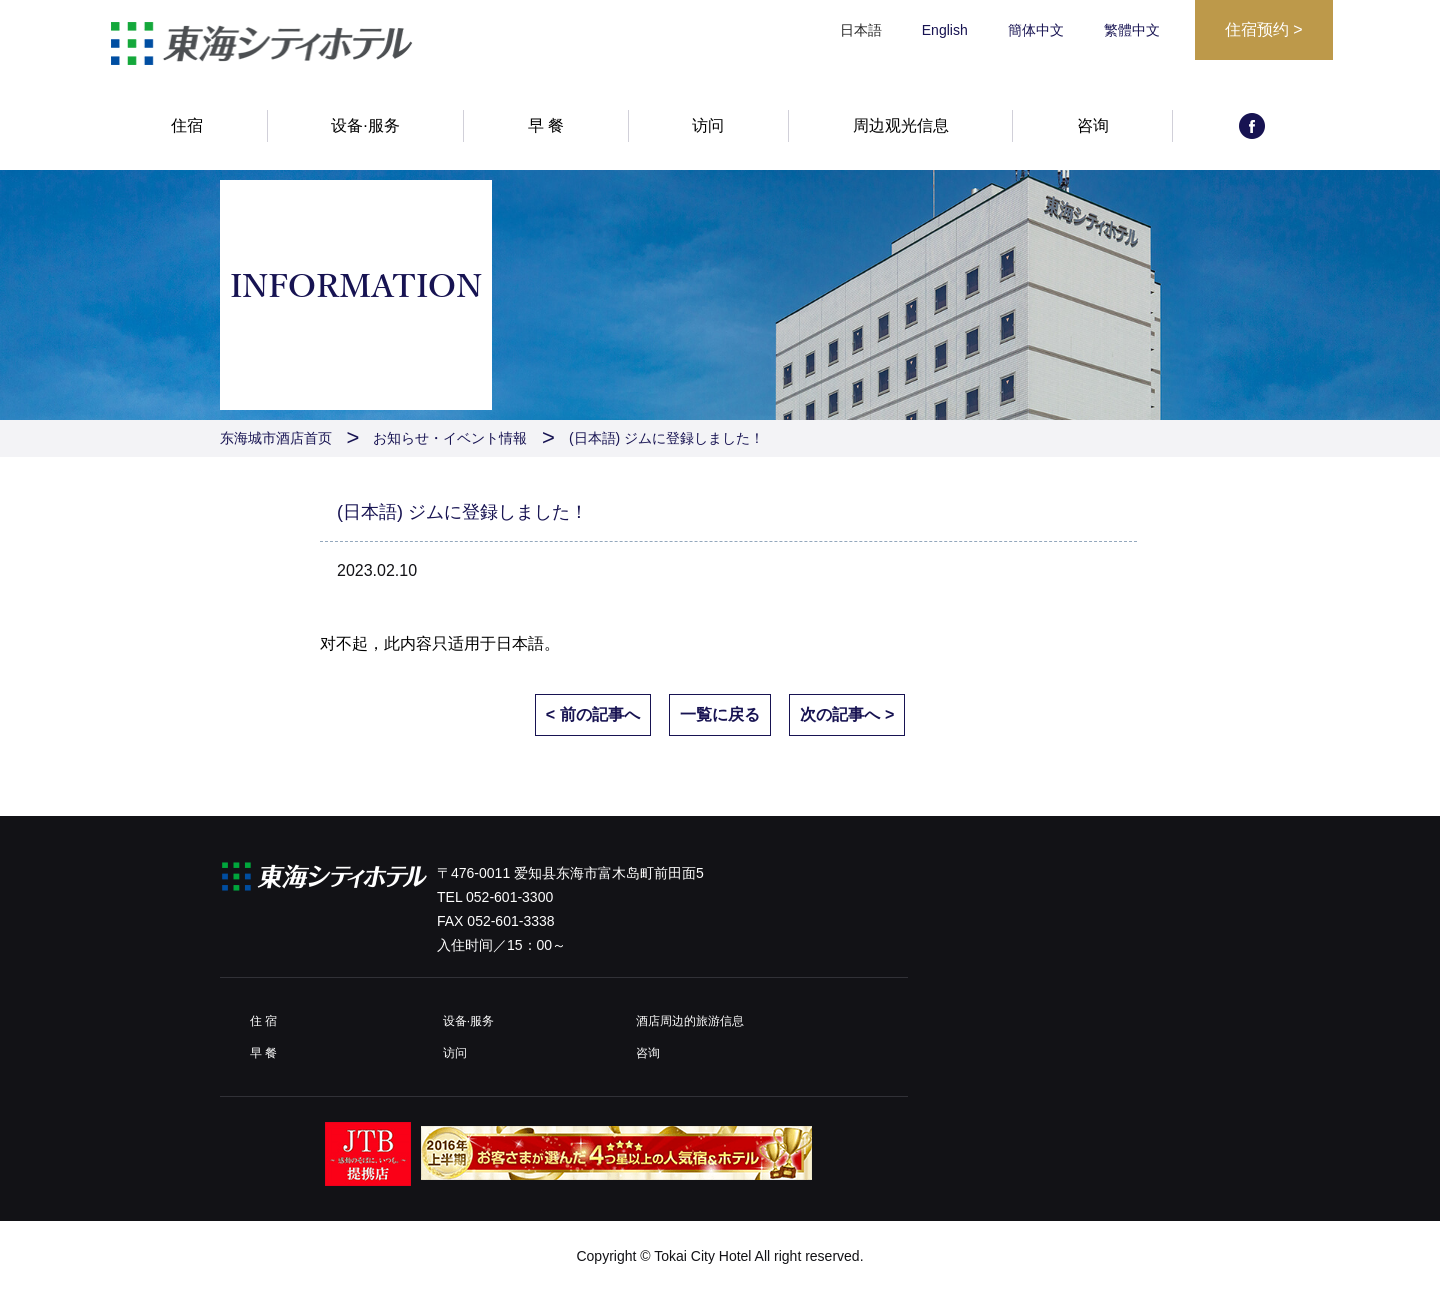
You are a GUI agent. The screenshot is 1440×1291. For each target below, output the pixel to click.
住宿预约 (1264, 29)
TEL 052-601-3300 (495, 897)
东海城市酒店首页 (276, 438)
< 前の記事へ (593, 714)
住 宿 (263, 1021)
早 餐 (546, 127)
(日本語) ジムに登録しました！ (666, 438)
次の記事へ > (847, 714)
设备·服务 (365, 127)
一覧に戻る (720, 714)
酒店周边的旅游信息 (690, 1021)
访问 (708, 127)
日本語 (520, 643)
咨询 (1093, 127)
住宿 (187, 127)
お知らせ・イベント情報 (450, 438)
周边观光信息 (901, 127)
